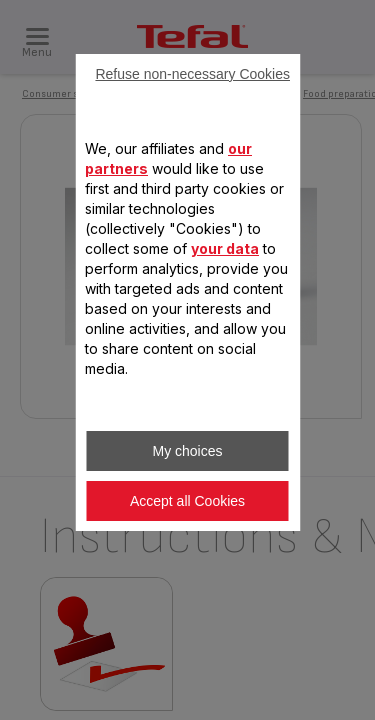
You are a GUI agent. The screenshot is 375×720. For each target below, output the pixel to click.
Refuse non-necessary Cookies (192, 74)
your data (225, 248)
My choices (187, 451)
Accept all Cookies (187, 501)
